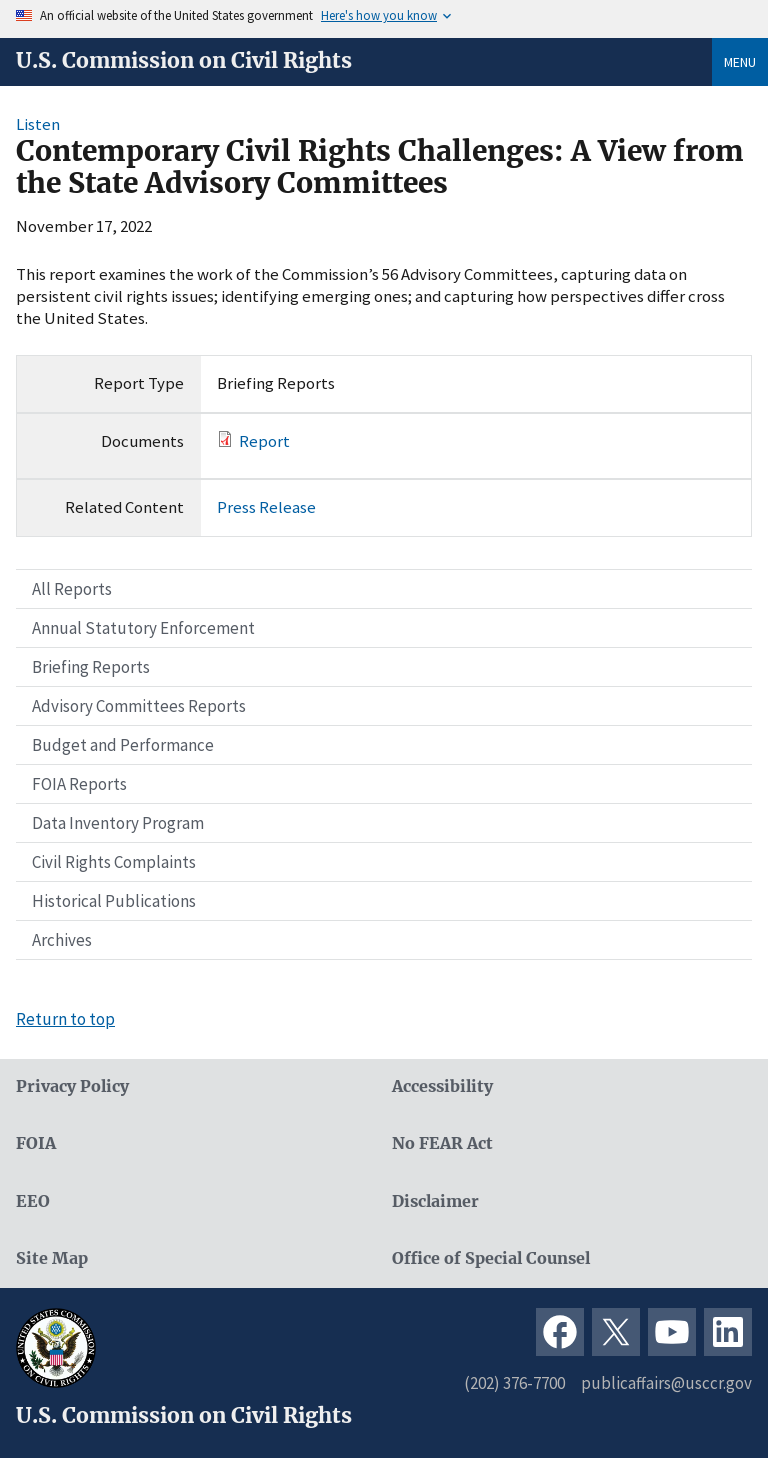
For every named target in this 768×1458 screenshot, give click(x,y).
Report (264, 441)
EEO (33, 1201)
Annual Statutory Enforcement (143, 628)
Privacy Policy (72, 1086)
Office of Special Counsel (491, 1258)
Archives (62, 940)
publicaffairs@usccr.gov (666, 1383)
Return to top (65, 1019)
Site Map (52, 1258)
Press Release (266, 507)
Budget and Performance (123, 745)
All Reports (72, 589)
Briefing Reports (91, 667)
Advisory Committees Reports (139, 706)
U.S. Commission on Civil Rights (184, 61)
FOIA (36, 1143)
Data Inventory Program (118, 823)
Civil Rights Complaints (114, 862)
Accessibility (442, 1086)
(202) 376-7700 (514, 1383)
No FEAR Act (442, 1143)
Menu (740, 62)
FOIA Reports (79, 784)
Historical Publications (114, 901)
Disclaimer (435, 1201)
